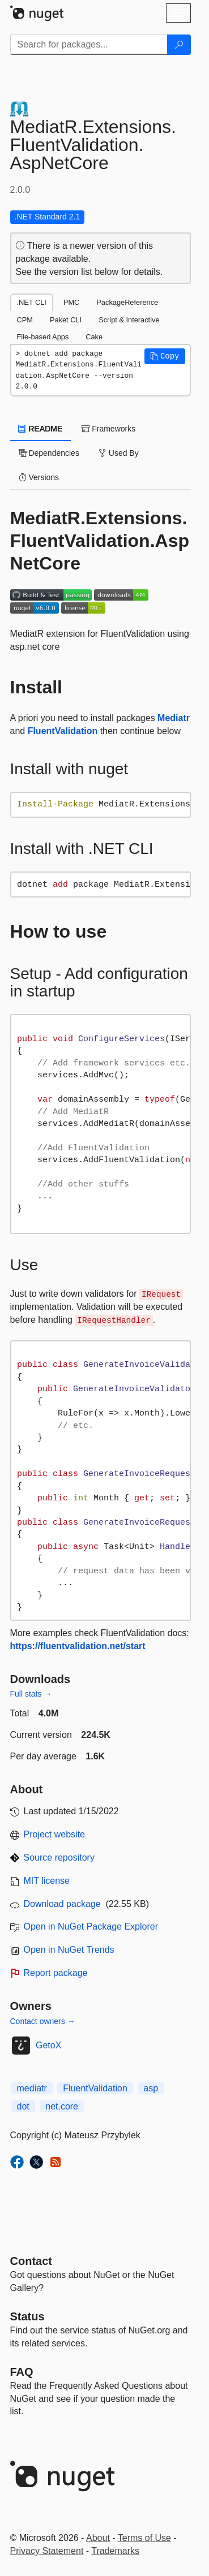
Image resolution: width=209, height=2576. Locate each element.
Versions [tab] (39, 477)
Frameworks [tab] (108, 428)
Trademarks (115, 2551)
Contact (31, 2261)
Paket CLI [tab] (66, 320)
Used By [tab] (119, 453)
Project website (55, 1834)
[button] (164, 356)
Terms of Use (144, 2538)
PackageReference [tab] (127, 302)
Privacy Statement (47, 2551)
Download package (62, 1904)
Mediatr (173, 718)
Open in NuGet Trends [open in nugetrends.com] (69, 1949)
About (98, 2538)
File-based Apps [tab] (43, 337)
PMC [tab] (71, 302)
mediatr (32, 2088)
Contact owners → (42, 2021)
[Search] (179, 44)
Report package (56, 1973)
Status (27, 2316)
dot (23, 2106)
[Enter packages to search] (89, 44)
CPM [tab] (25, 320)
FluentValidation (63, 731)
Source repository (59, 1857)
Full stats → (31, 1693)
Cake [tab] (94, 337)
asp (150, 2088)
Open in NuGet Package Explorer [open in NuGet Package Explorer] (91, 1926)
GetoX (48, 2045)
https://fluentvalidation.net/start (78, 1646)
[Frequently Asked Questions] (21, 2372)
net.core (61, 2106)
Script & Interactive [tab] (129, 320)
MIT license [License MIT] (47, 1880)
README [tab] (41, 428)
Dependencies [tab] (49, 453)
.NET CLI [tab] (31, 302)
